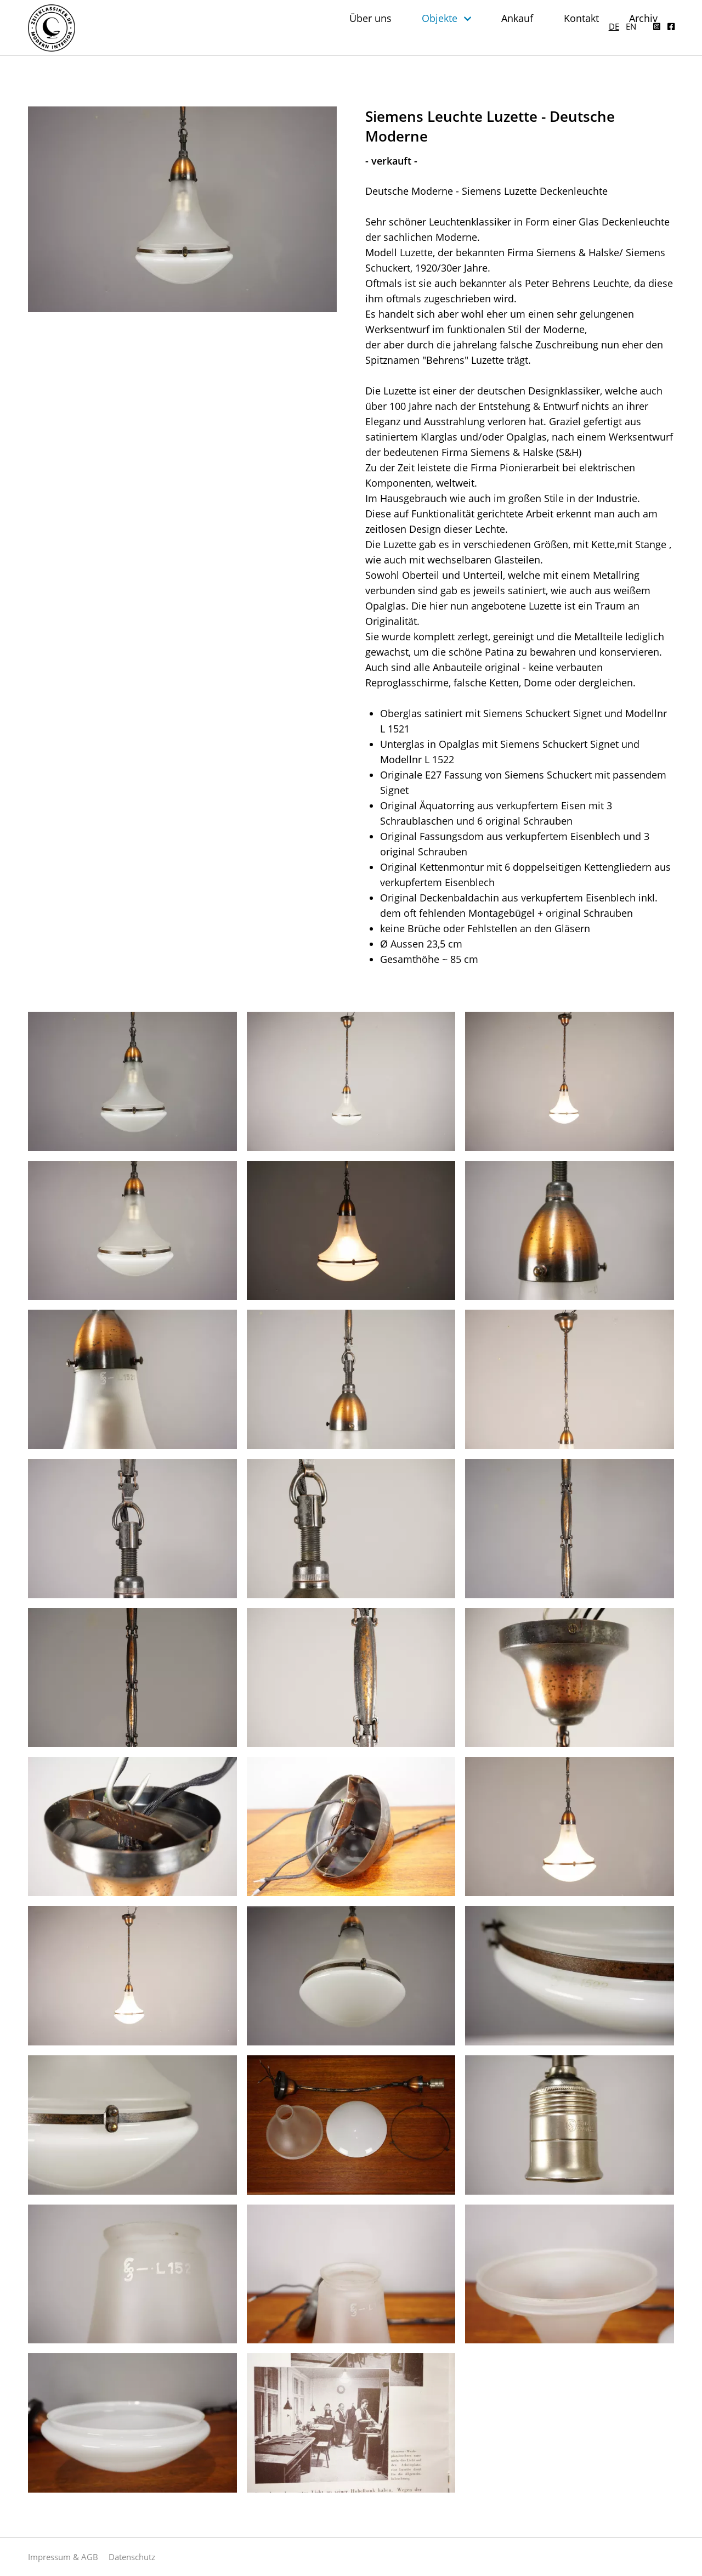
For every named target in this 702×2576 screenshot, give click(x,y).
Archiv (660, 43)
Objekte (470, 43)
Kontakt (602, 43)
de (614, 16)
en (631, 16)
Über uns (405, 43)
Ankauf (543, 43)
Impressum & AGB (63, 2556)
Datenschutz (132, 2556)
